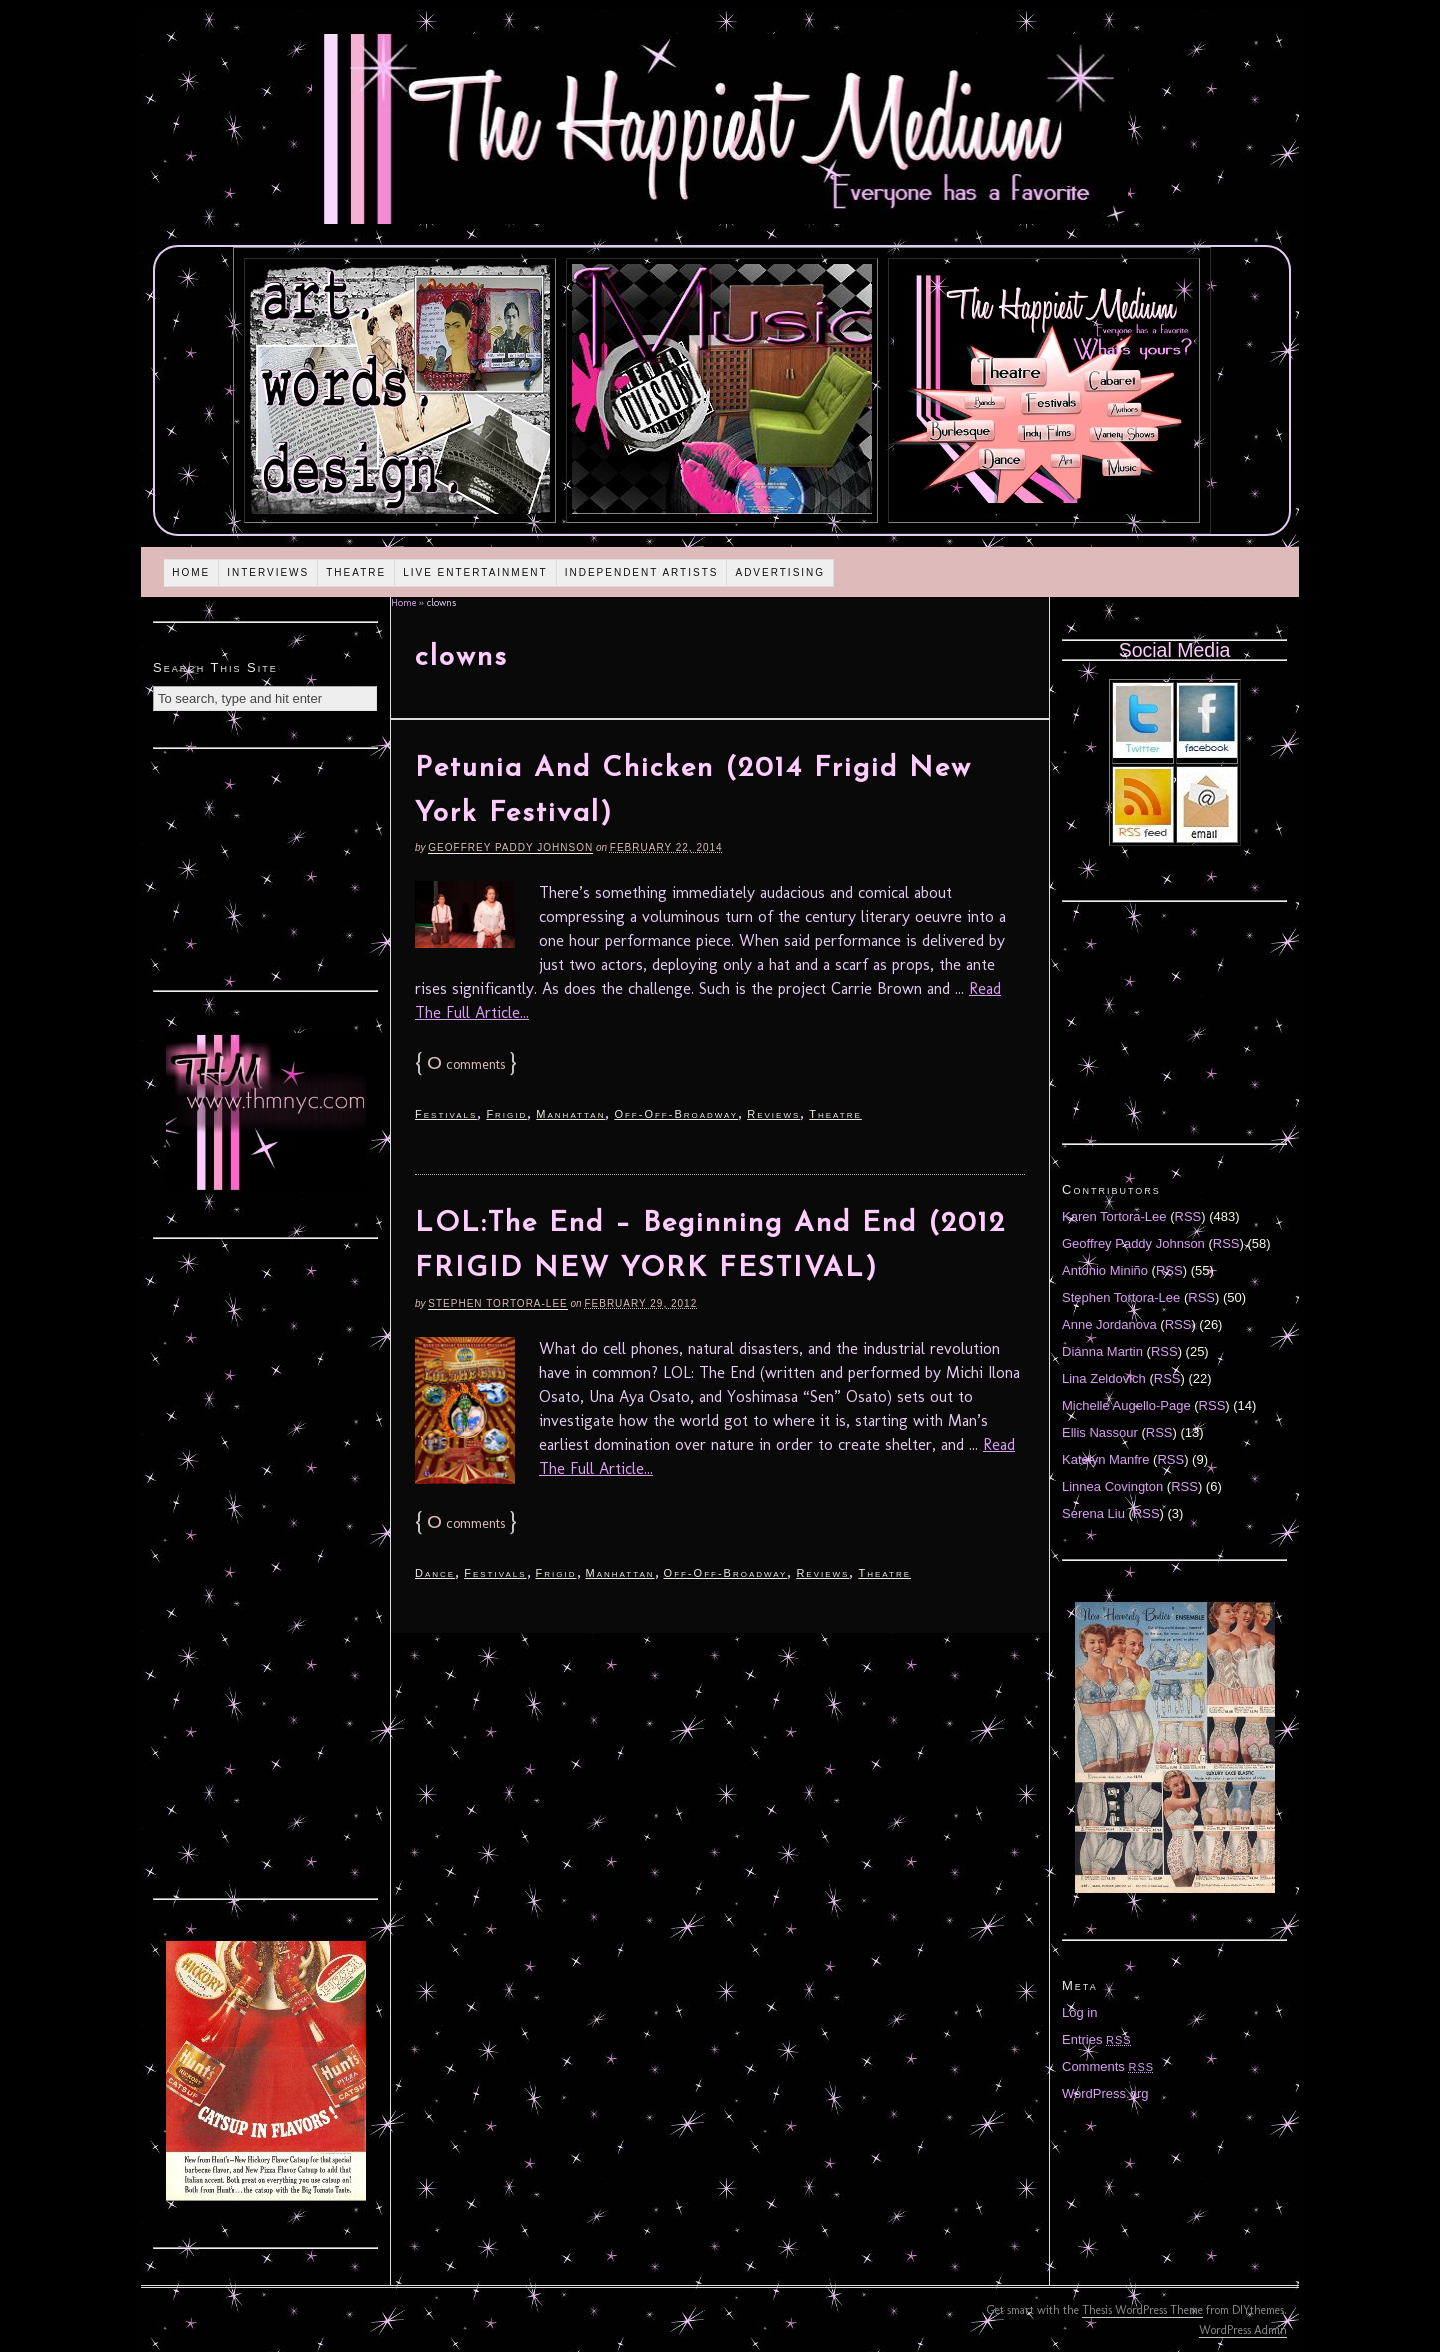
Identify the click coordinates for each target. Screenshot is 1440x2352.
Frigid (506, 1114)
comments (466, 1064)
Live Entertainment (475, 572)
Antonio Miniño (1105, 1270)
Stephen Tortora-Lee (497, 1303)
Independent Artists (642, 572)
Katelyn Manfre (1105, 1459)
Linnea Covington (1112, 1486)
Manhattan (570, 1114)
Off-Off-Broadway (676, 1114)
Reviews (773, 1114)
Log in (1079, 2012)
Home (191, 572)
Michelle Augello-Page (1126, 1405)
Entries (1097, 2039)
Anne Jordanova (1109, 1324)
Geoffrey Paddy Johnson (510, 847)
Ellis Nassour (1100, 1432)
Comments (1108, 2066)
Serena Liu (1093, 1513)
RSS (1188, 1216)
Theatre (356, 572)
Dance (435, 1573)
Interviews (268, 572)
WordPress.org (1105, 2093)
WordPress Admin (1243, 2330)
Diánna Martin (1102, 1351)
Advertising (780, 572)
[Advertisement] (266, 867)
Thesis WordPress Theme (1142, 2310)
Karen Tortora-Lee (1114, 1216)
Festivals (446, 1114)
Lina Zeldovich (1104, 1378)
